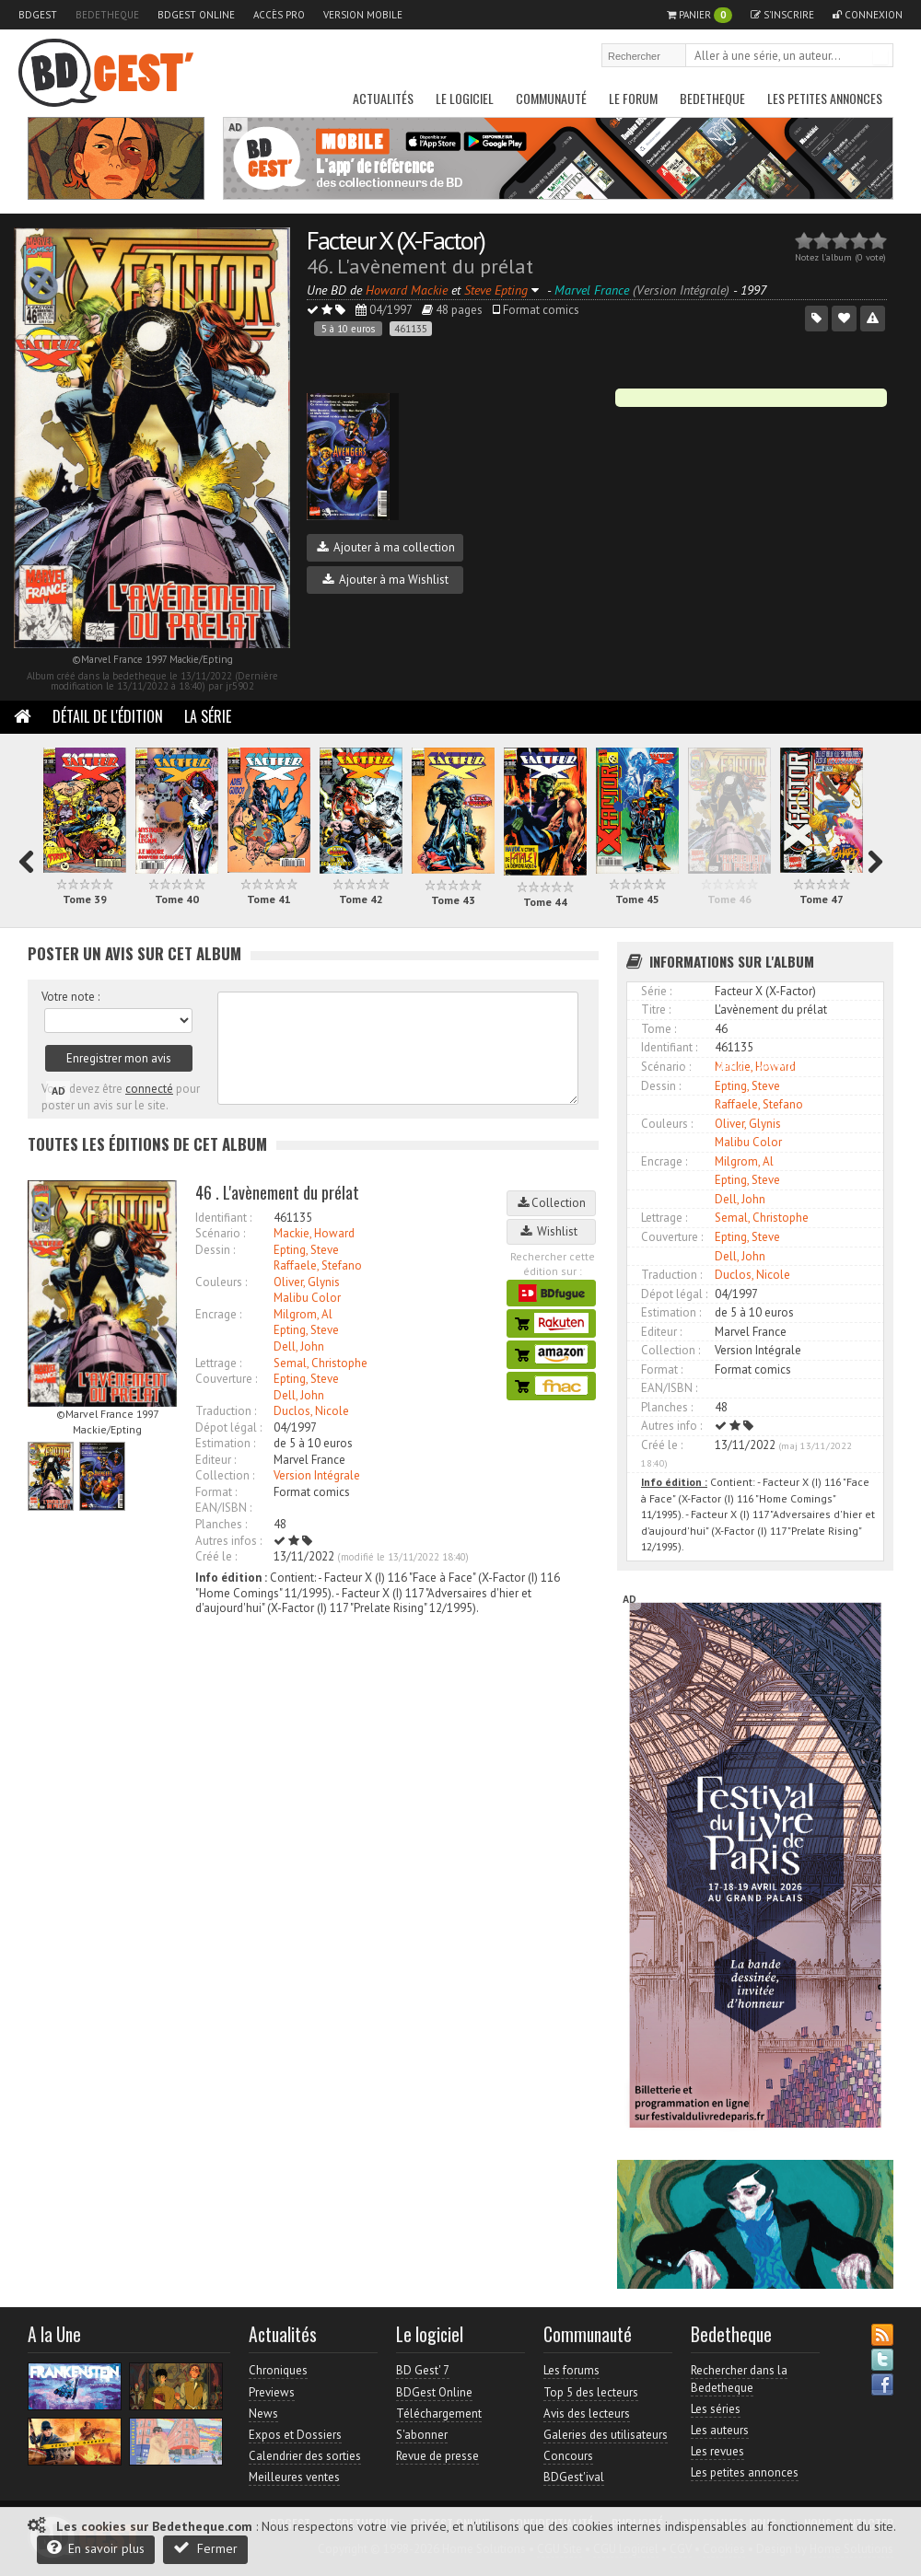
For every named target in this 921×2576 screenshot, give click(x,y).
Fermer (205, 2548)
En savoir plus (96, 2548)
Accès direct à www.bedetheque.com (779, 1065)
